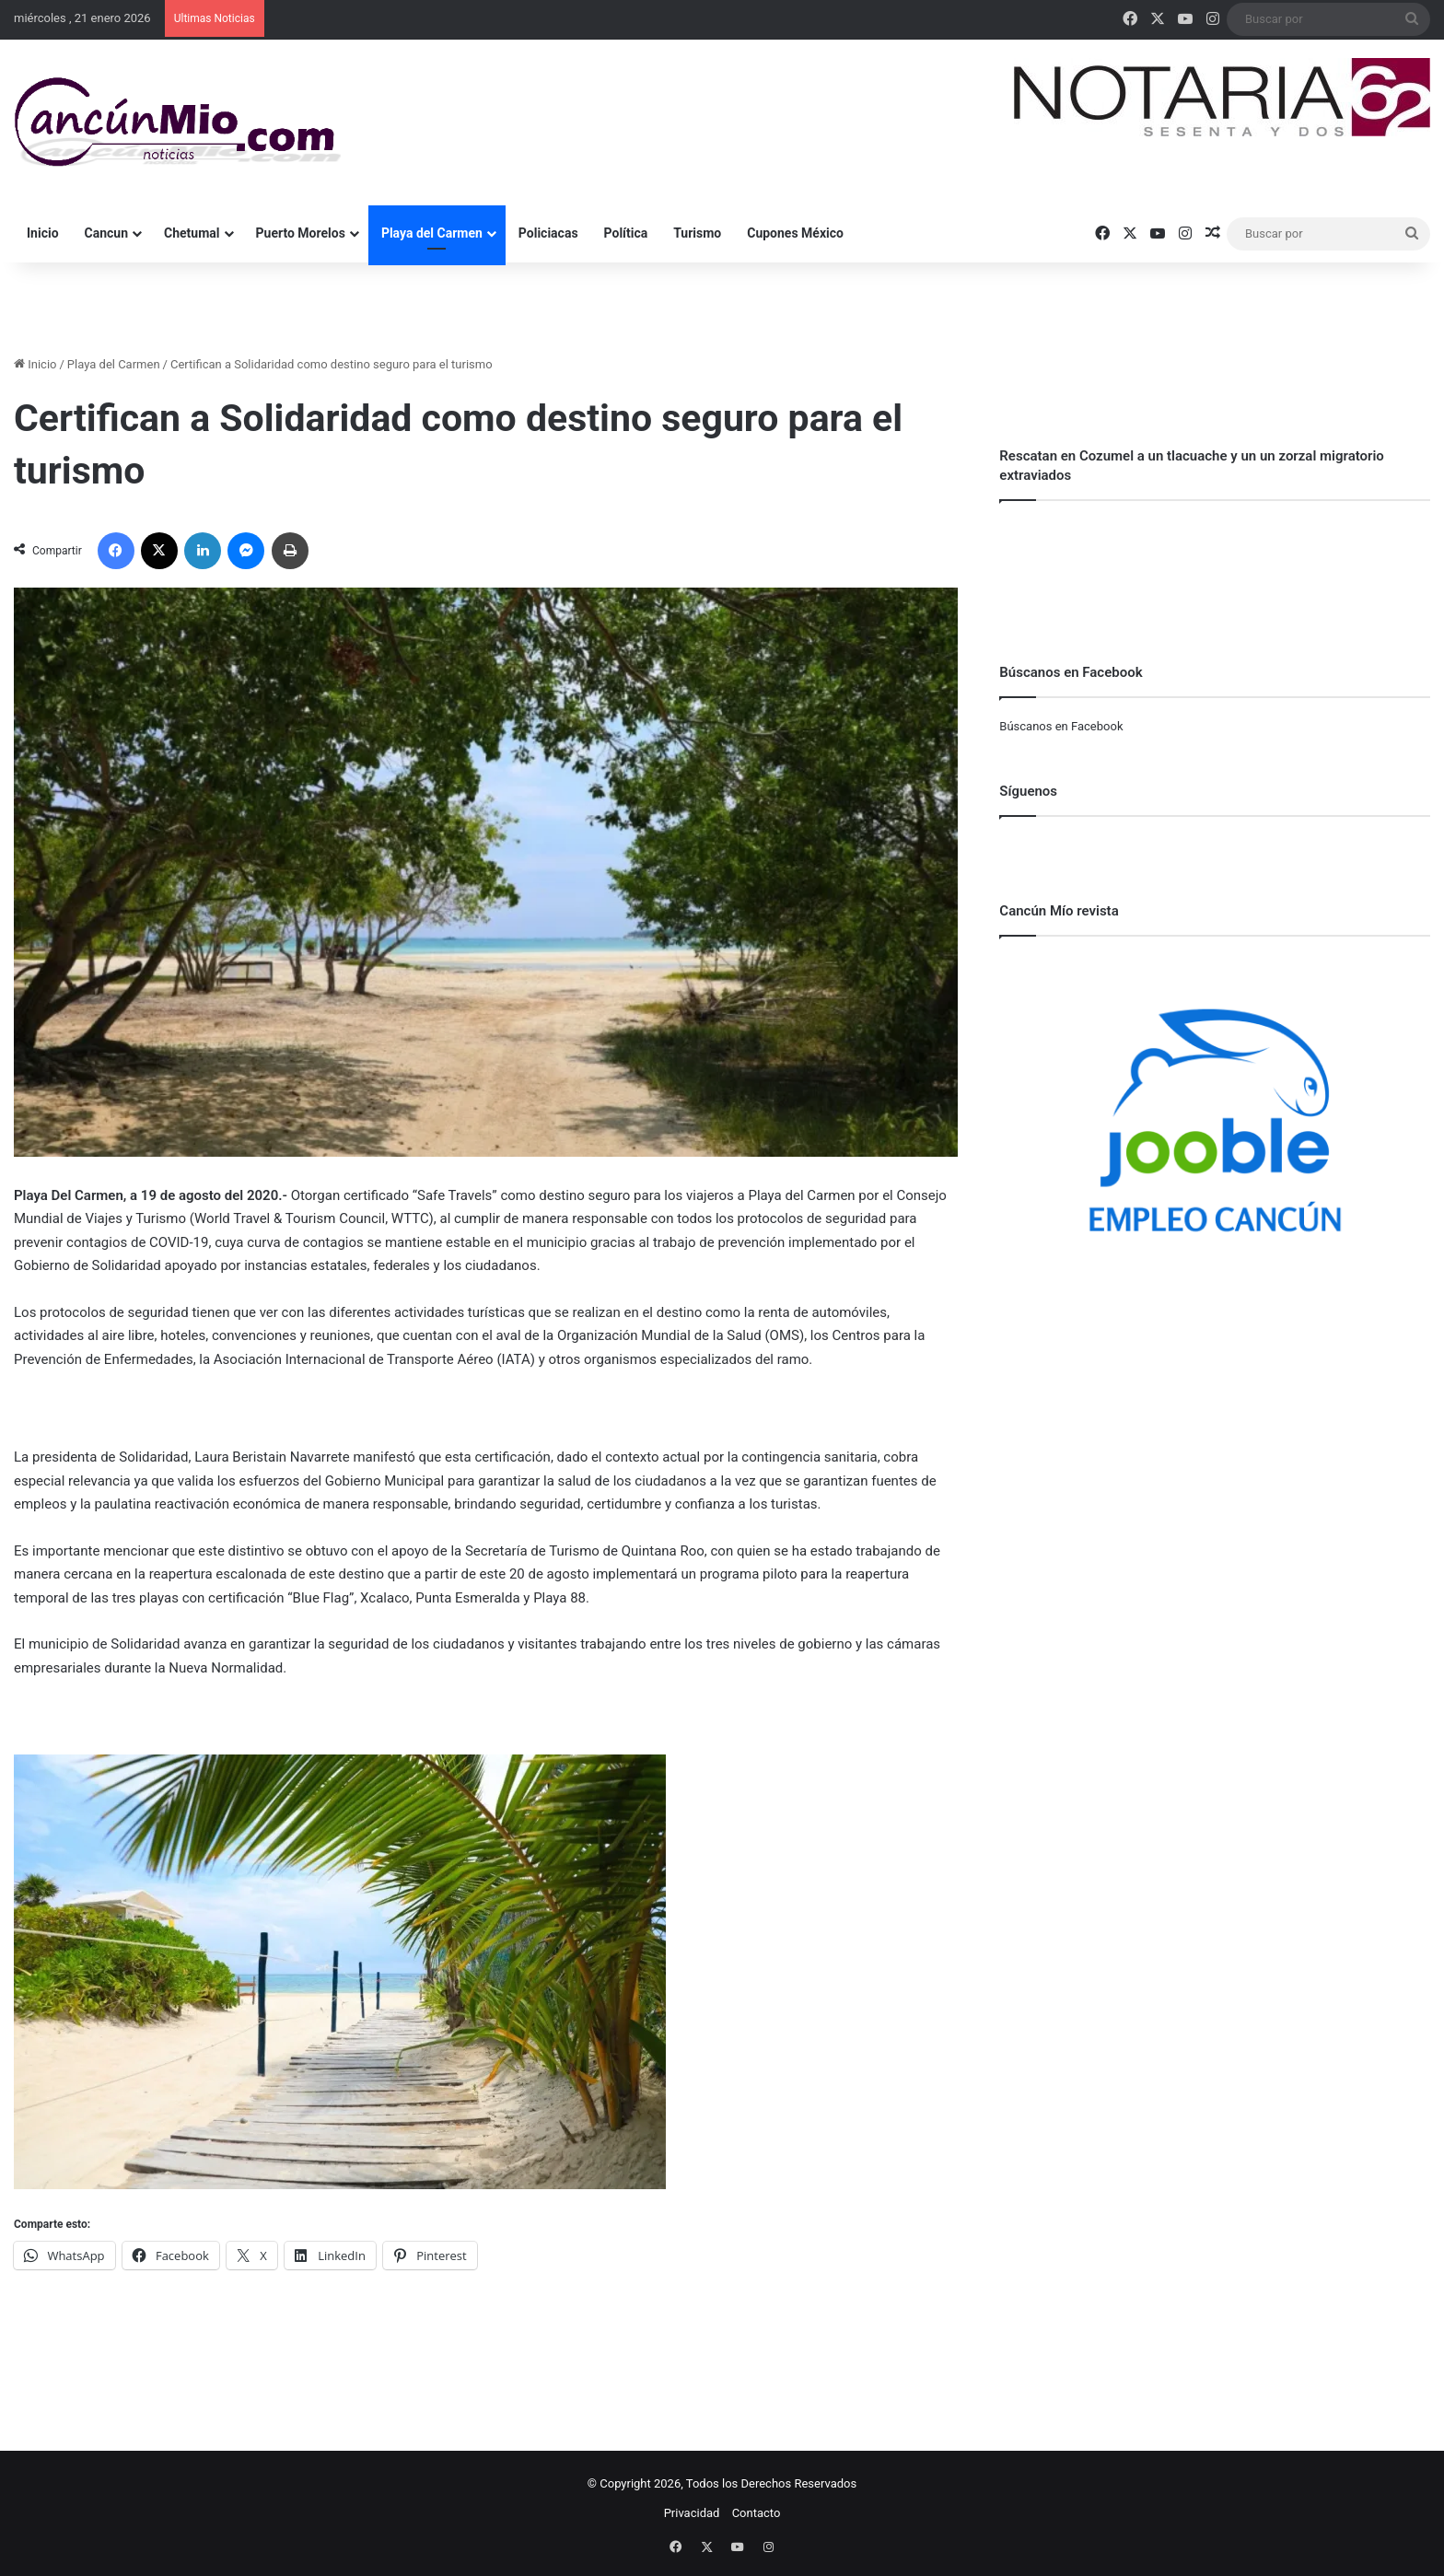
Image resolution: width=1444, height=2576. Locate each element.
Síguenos (1028, 791)
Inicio (43, 233)
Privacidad (692, 2513)
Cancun (106, 233)
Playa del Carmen (432, 233)
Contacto (756, 2513)
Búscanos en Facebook (1061, 726)
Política (626, 233)
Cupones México (795, 233)
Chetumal (191, 233)
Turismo (697, 233)
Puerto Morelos (300, 233)
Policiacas (548, 233)
